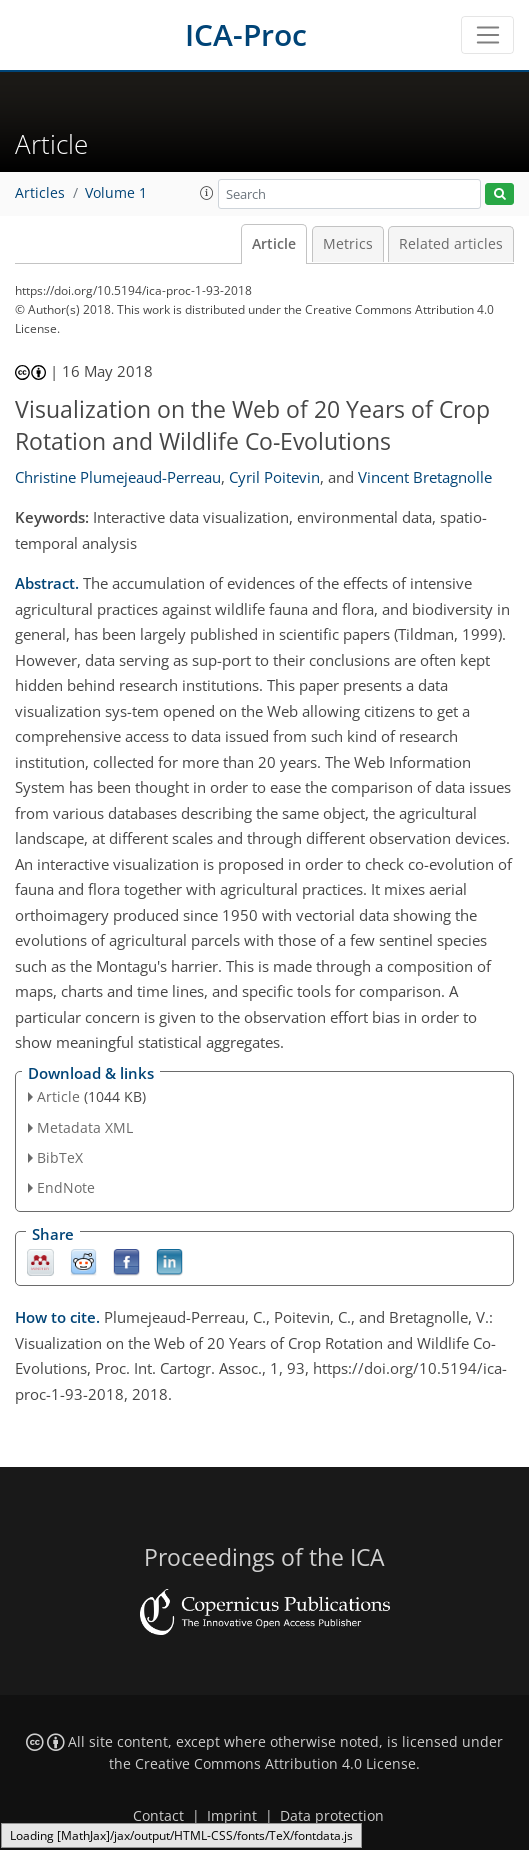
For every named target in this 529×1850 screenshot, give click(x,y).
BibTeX (60, 1157)
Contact (158, 1816)
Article (274, 244)
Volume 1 (116, 193)
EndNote (66, 1187)
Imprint (232, 1816)
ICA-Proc (246, 34)
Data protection (332, 1816)
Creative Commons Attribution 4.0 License (275, 1764)
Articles (40, 193)
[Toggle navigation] (487, 35)
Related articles (451, 244)
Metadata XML (85, 1127)
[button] (207, 193)
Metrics (348, 244)
